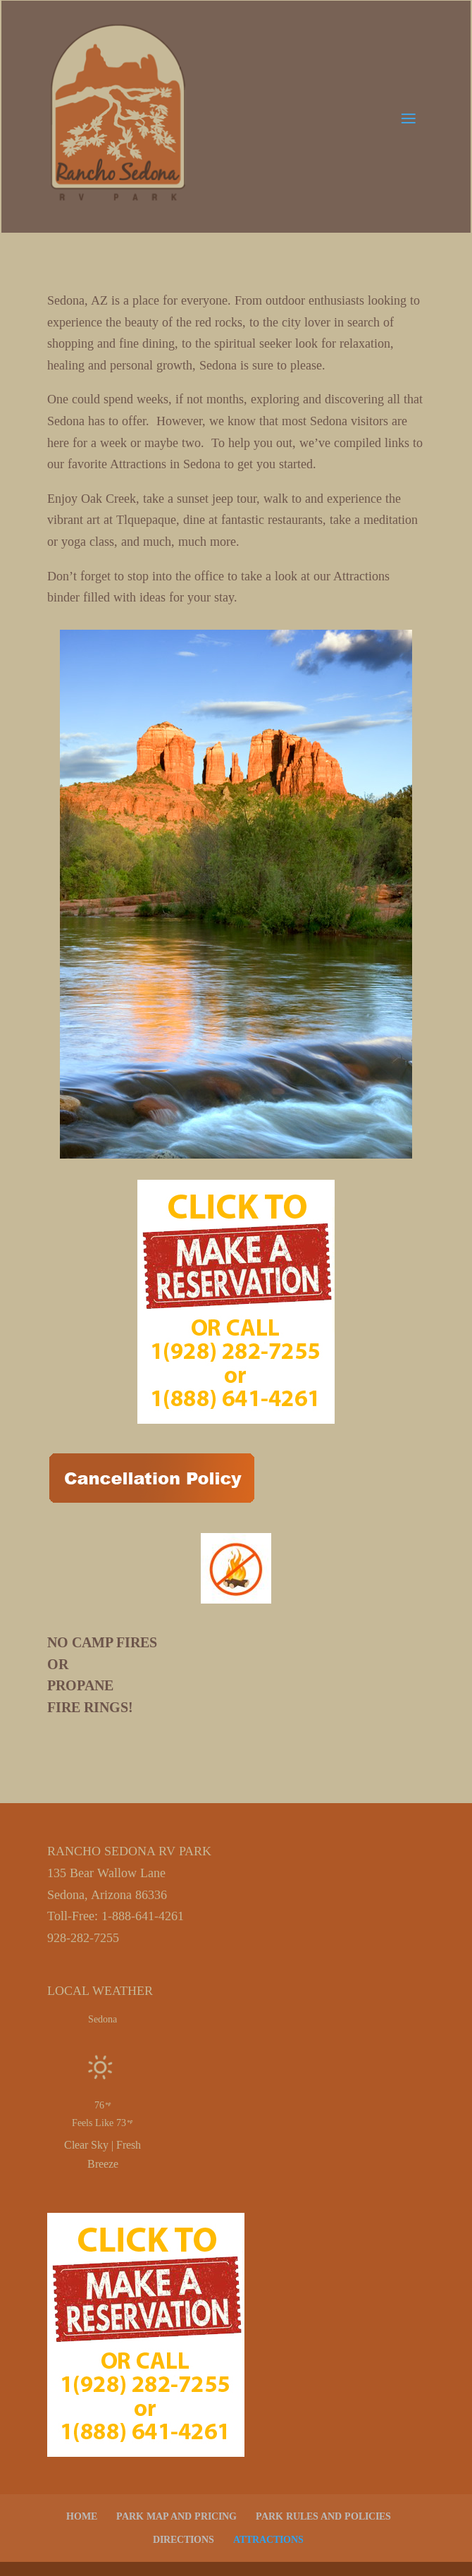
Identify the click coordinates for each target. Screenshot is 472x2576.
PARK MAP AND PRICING (176, 2516)
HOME (81, 2516)
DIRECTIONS (183, 2539)
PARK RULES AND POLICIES (323, 2516)
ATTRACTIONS (268, 2539)
